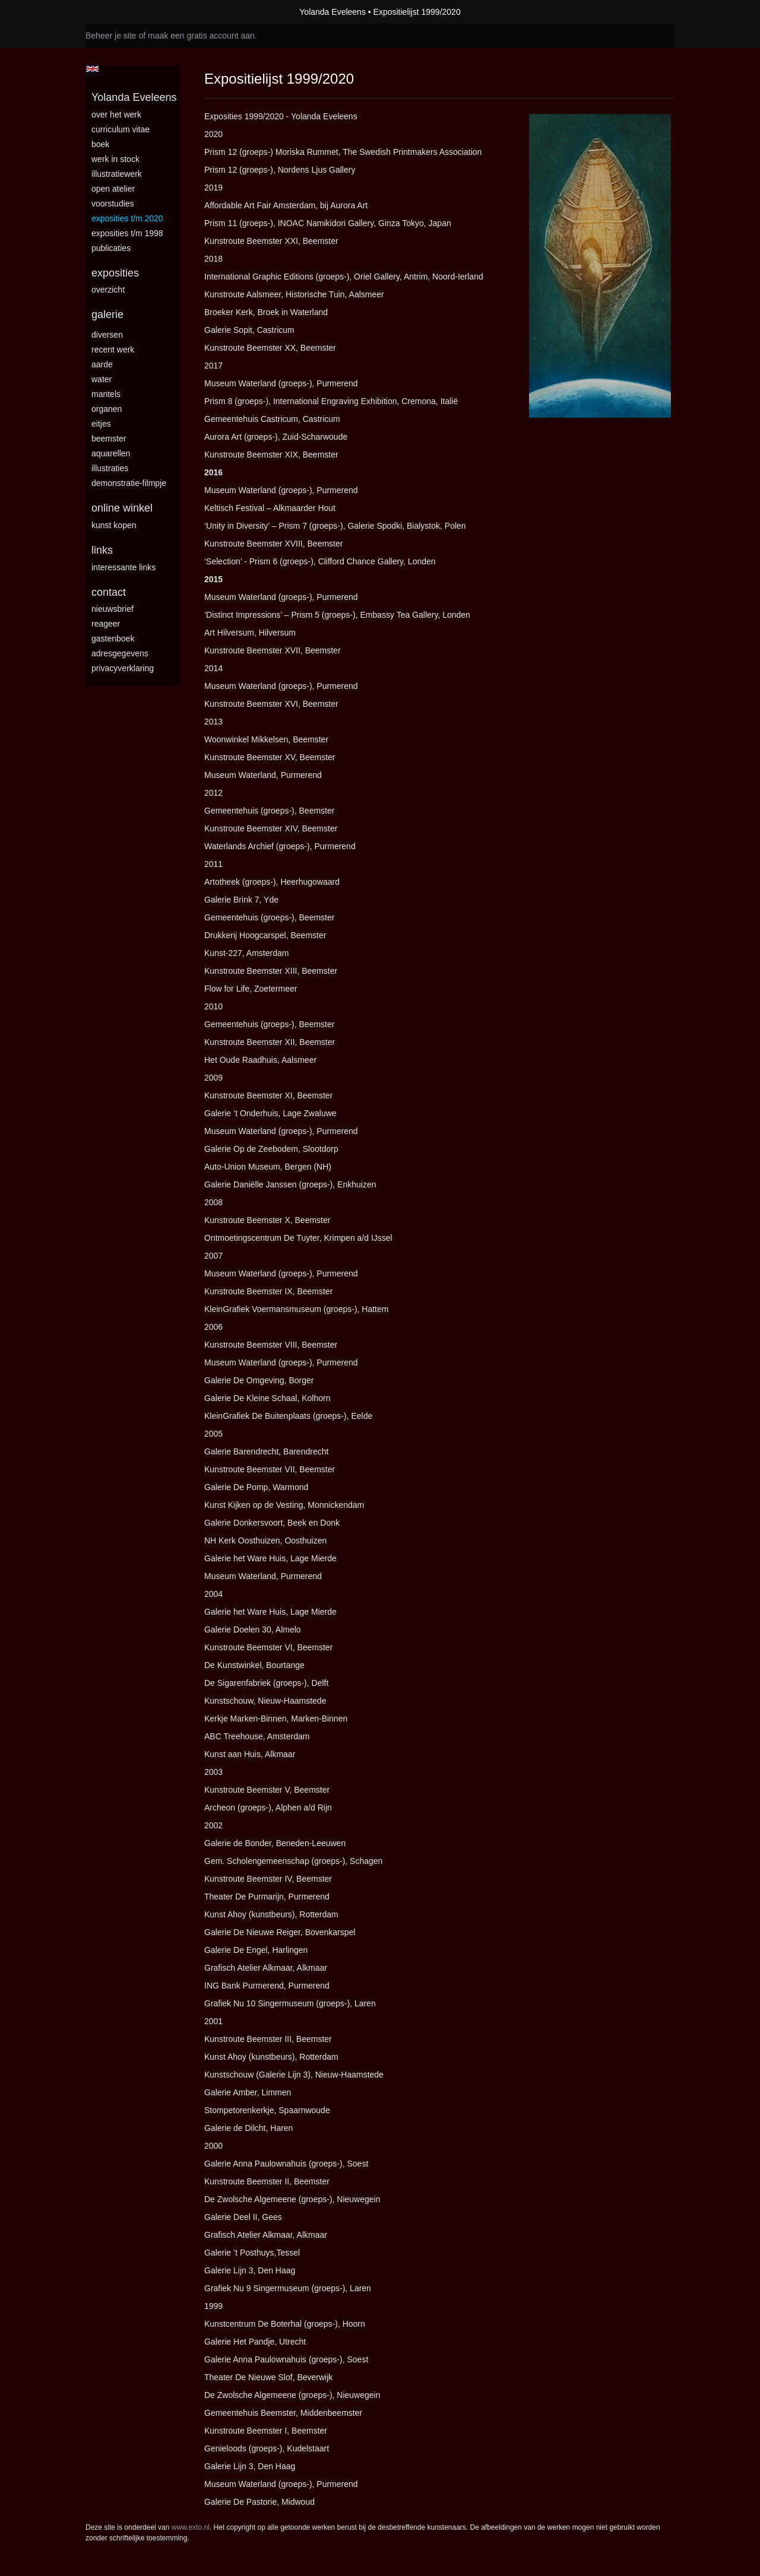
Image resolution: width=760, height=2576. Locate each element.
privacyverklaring (122, 668)
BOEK (100, 144)
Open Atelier (113, 188)
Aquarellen (110, 453)
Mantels (106, 394)
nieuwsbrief (112, 609)
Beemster (108, 438)
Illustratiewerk (116, 174)
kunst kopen (114, 525)
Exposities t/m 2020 (127, 218)
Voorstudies (112, 203)
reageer (105, 623)
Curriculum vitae (120, 129)
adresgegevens (119, 653)
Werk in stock (115, 159)
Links (102, 550)
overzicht (108, 289)
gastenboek (112, 638)
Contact (108, 592)
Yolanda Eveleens (332, 12)
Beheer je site (111, 35)
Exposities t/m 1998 (127, 233)
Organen (106, 409)
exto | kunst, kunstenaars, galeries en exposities (119, 12)
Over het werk (116, 114)
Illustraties (109, 468)
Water (101, 379)
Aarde (102, 364)
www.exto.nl (191, 2527)
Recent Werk (112, 349)
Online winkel (122, 508)
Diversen (107, 334)
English (92, 68)
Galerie (107, 314)
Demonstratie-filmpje (128, 483)
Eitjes (101, 423)
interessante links (123, 567)
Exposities (115, 273)
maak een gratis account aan (201, 35)
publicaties (111, 248)
